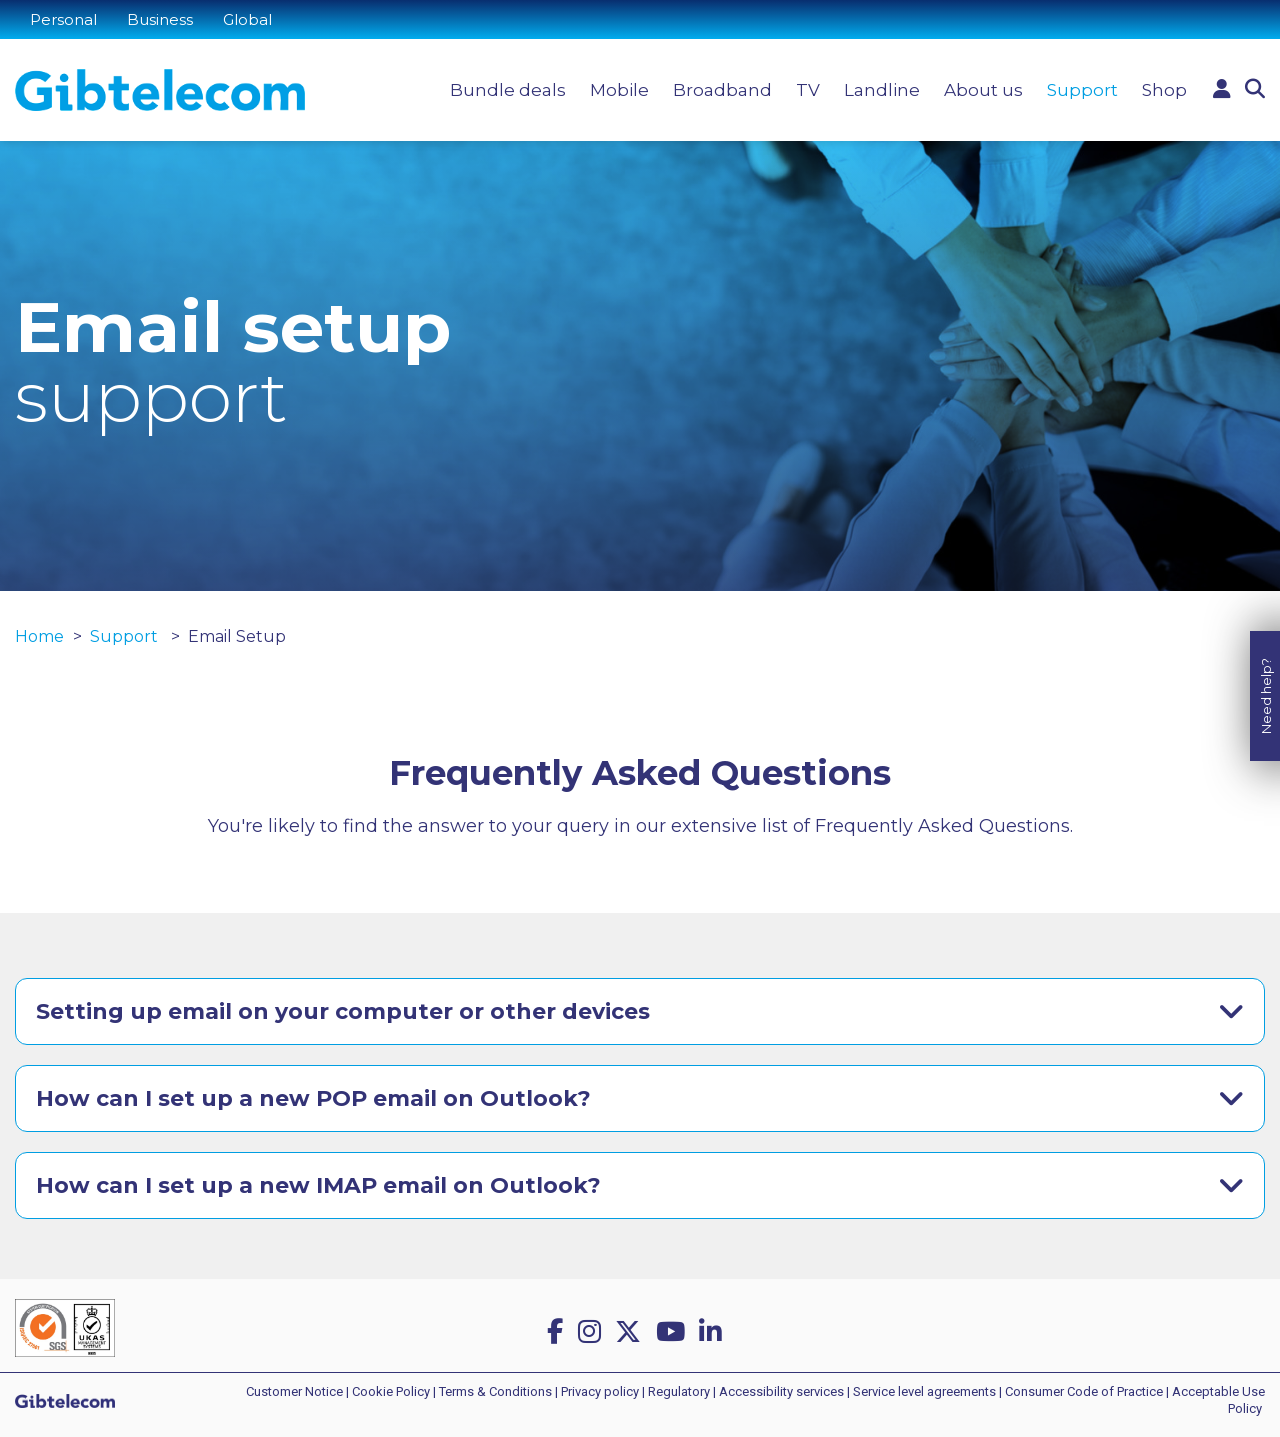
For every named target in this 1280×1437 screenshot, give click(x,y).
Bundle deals (508, 90)
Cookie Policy (391, 1391)
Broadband (722, 90)
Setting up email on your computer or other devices (343, 1011)
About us (983, 90)
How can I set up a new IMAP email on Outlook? (318, 1185)
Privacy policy (600, 1391)
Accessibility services (781, 1391)
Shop (1164, 90)
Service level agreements (924, 1391)
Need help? (1266, 677)
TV (808, 90)
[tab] (640, 1011)
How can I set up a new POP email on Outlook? (313, 1098)
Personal (63, 19)
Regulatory (679, 1391)
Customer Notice (294, 1391)
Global (247, 19)
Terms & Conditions (495, 1391)
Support (1082, 90)
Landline (882, 90)
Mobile (619, 90)
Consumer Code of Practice (1084, 1391)
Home (39, 636)
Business (160, 19)
